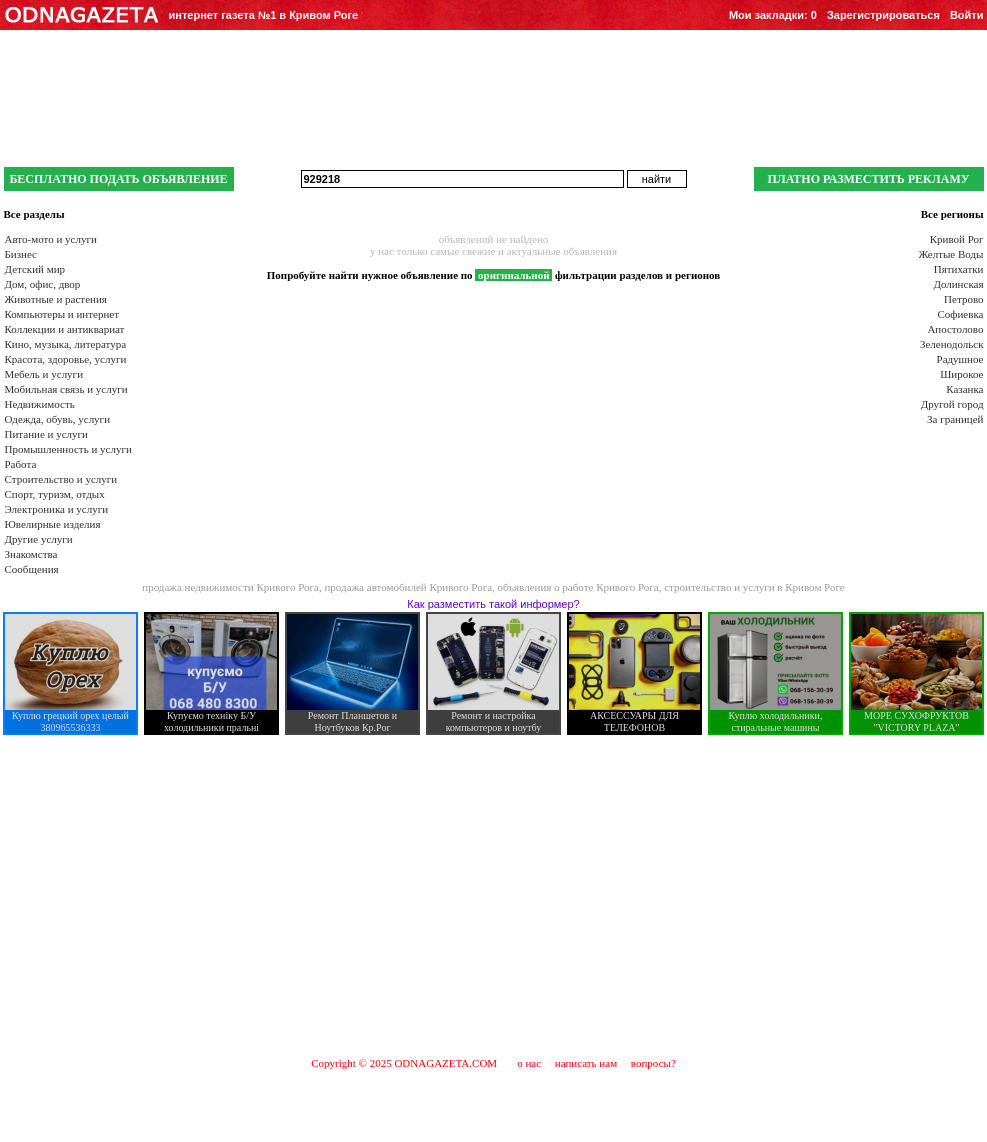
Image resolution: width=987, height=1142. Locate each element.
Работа (21, 464)
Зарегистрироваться (883, 15)
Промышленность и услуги (68, 449)
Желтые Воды (950, 254)
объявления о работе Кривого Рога (578, 587)
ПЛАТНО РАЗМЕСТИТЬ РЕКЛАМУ (868, 179)
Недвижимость (40, 404)
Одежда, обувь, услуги (58, 419)
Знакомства (31, 554)
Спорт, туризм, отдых (55, 494)
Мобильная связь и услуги (66, 389)
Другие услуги (39, 539)
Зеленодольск (952, 344)
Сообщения (32, 569)
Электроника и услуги (57, 509)
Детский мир (35, 269)
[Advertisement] (494, 895)
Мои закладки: (773, 15)
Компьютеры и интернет (62, 314)
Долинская (958, 284)
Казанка (964, 389)
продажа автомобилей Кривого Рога (408, 587)
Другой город (952, 404)
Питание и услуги (46, 434)
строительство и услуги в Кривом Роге (754, 587)
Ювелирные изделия (53, 524)
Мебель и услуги (44, 374)
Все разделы (34, 214)
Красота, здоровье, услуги (66, 359)
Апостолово (955, 329)
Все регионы (952, 214)
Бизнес (21, 254)
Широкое (961, 374)
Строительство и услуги (61, 479)
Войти (967, 15)
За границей (955, 419)
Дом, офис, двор (43, 284)
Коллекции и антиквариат (65, 329)
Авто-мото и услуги (51, 239)
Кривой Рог (957, 239)
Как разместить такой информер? (493, 604)
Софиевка (961, 314)
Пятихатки (959, 269)
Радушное (960, 359)
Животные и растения (56, 299)
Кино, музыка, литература (66, 344)
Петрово (963, 299)
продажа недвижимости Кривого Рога (230, 587)
